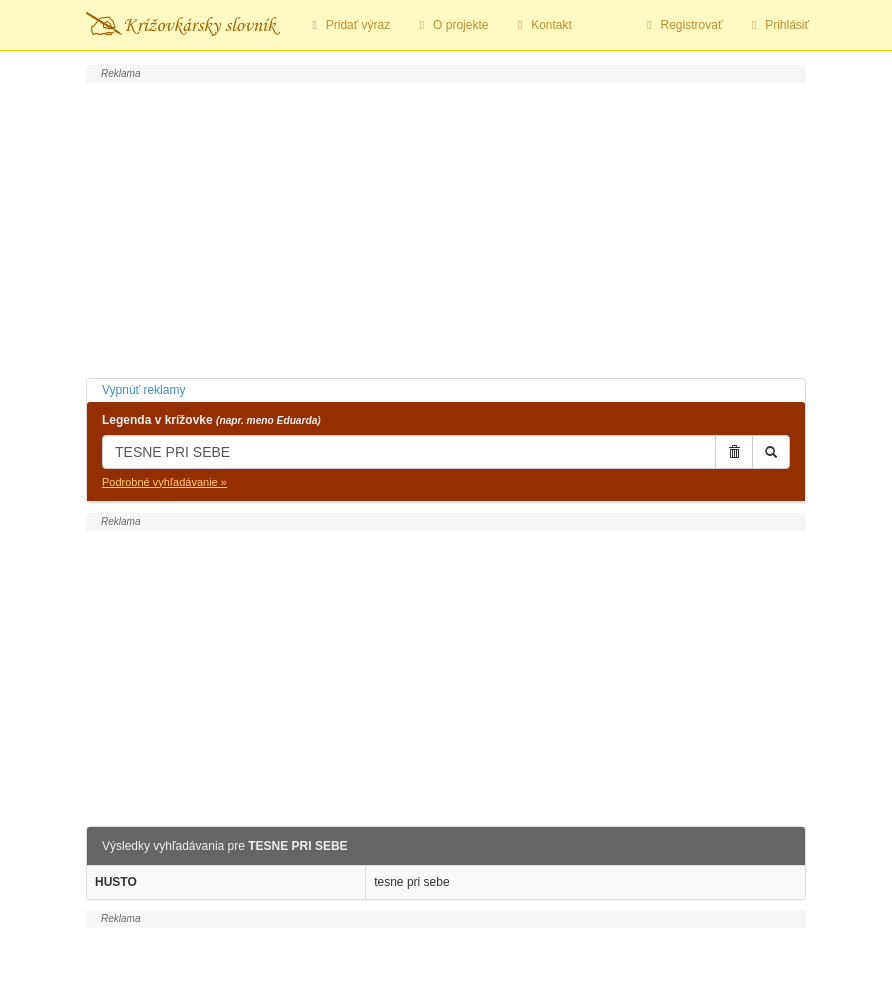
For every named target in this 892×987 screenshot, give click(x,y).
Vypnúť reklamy (143, 390)
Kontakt (541, 25)
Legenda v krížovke (211, 420)
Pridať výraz (348, 25)
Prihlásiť (777, 25)
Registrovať (682, 25)
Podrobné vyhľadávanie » (164, 482)
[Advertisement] (446, 228)
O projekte (451, 25)
